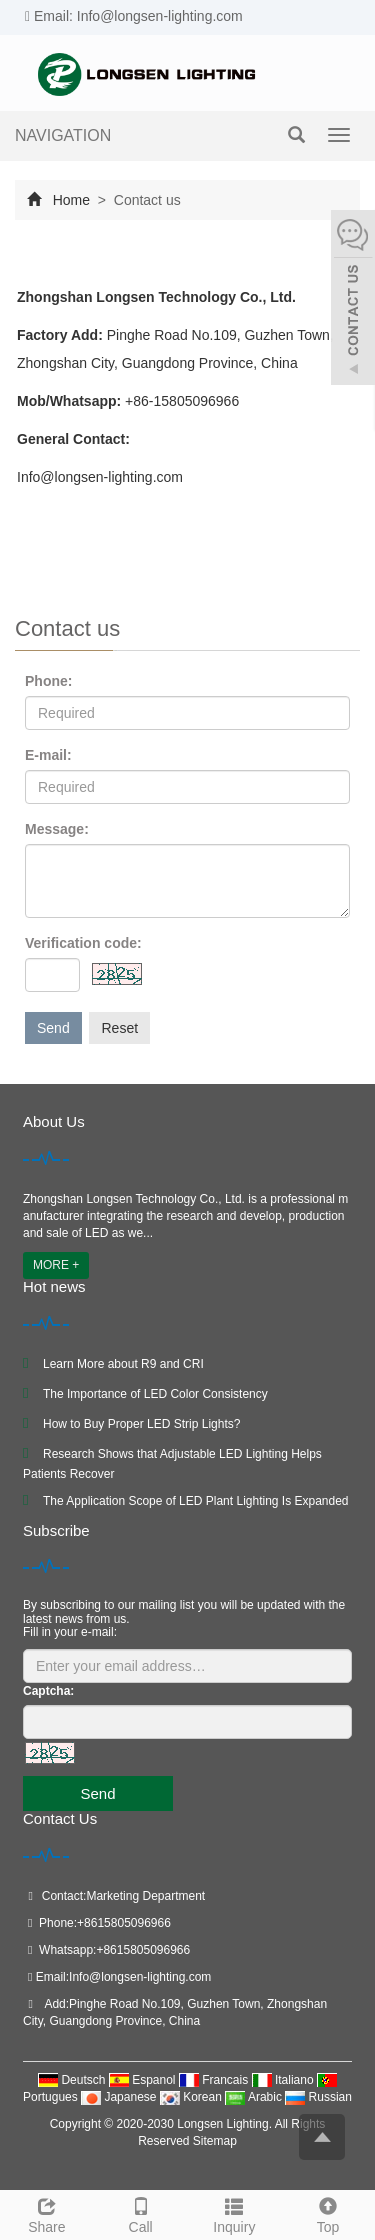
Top (328, 2213)
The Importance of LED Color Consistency (155, 1394)
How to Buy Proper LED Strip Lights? (141, 1424)
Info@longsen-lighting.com (140, 1977)
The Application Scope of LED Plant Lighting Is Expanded (196, 1501)
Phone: (48, 681)
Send (53, 1028)
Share (47, 2213)
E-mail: (48, 755)
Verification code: (83, 943)
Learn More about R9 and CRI (123, 1364)
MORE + (56, 1265)
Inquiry (235, 2213)
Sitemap (215, 2141)
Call (141, 2213)
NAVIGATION (63, 135)
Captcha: (48, 1691)
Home (71, 200)
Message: (57, 829)
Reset (119, 1028)
